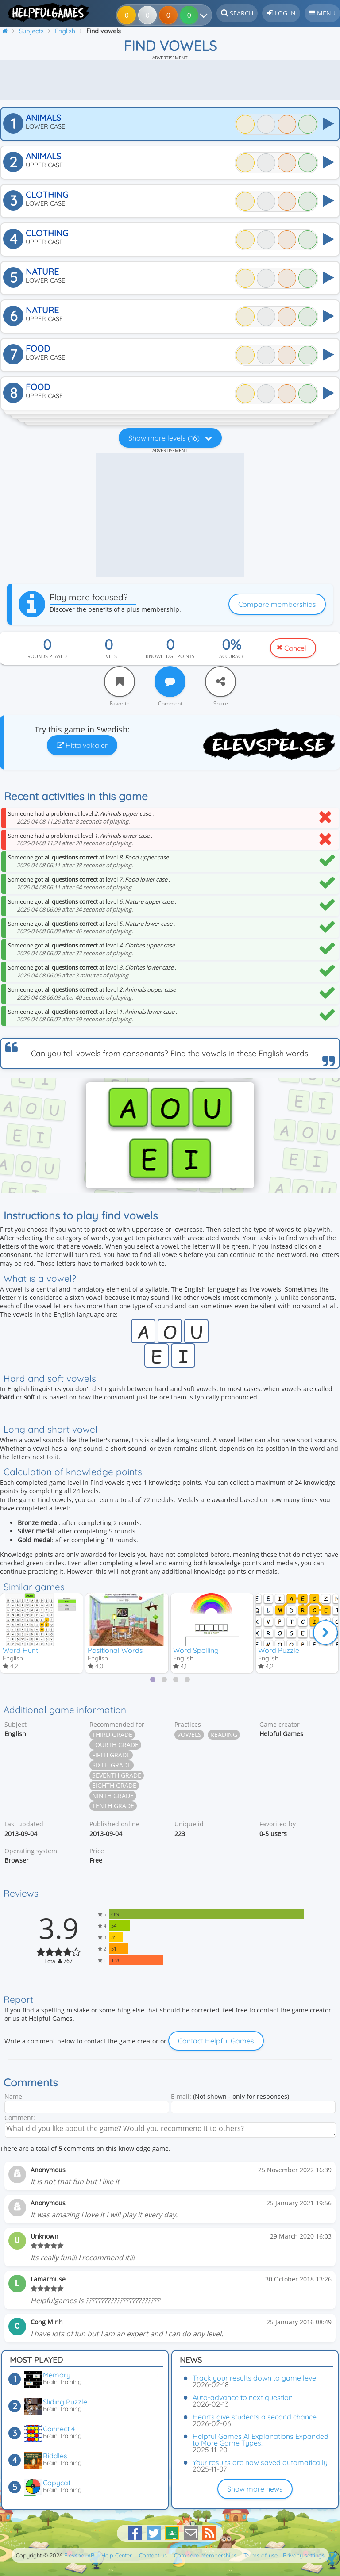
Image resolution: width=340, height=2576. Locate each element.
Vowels (189, 1736)
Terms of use (260, 2555)
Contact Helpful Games (216, 2042)
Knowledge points (170, 656)
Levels (108, 656)
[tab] (152, 1680)
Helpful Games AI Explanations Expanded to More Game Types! (260, 2439)
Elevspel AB (79, 2555)
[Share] (220, 681)
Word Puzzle (278, 1650)
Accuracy (231, 656)
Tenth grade (113, 1807)
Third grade (112, 1736)
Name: (14, 2097)
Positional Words (115, 1650)
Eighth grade (114, 1786)
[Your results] (199, 15)
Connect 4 (59, 2428)
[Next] (325, 1633)
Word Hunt (20, 1650)
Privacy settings (304, 2555)
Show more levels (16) (170, 437)
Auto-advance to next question (243, 2397)
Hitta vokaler (82, 745)
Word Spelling (196, 1650)
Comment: (19, 2118)
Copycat (56, 2482)
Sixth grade (111, 1766)
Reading (223, 1736)
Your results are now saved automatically (260, 2462)
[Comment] (170, 681)
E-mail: (181, 2097)
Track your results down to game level (255, 2377)
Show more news (255, 2488)
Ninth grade (113, 1797)
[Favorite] (119, 681)
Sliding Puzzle (65, 2401)
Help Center (116, 2555)
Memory (56, 2374)
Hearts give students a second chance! (255, 2416)
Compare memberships (277, 604)
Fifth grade (111, 1756)
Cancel (295, 648)
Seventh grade (116, 1776)
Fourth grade (115, 1746)
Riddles (55, 2455)
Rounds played (47, 656)
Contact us (153, 2555)
